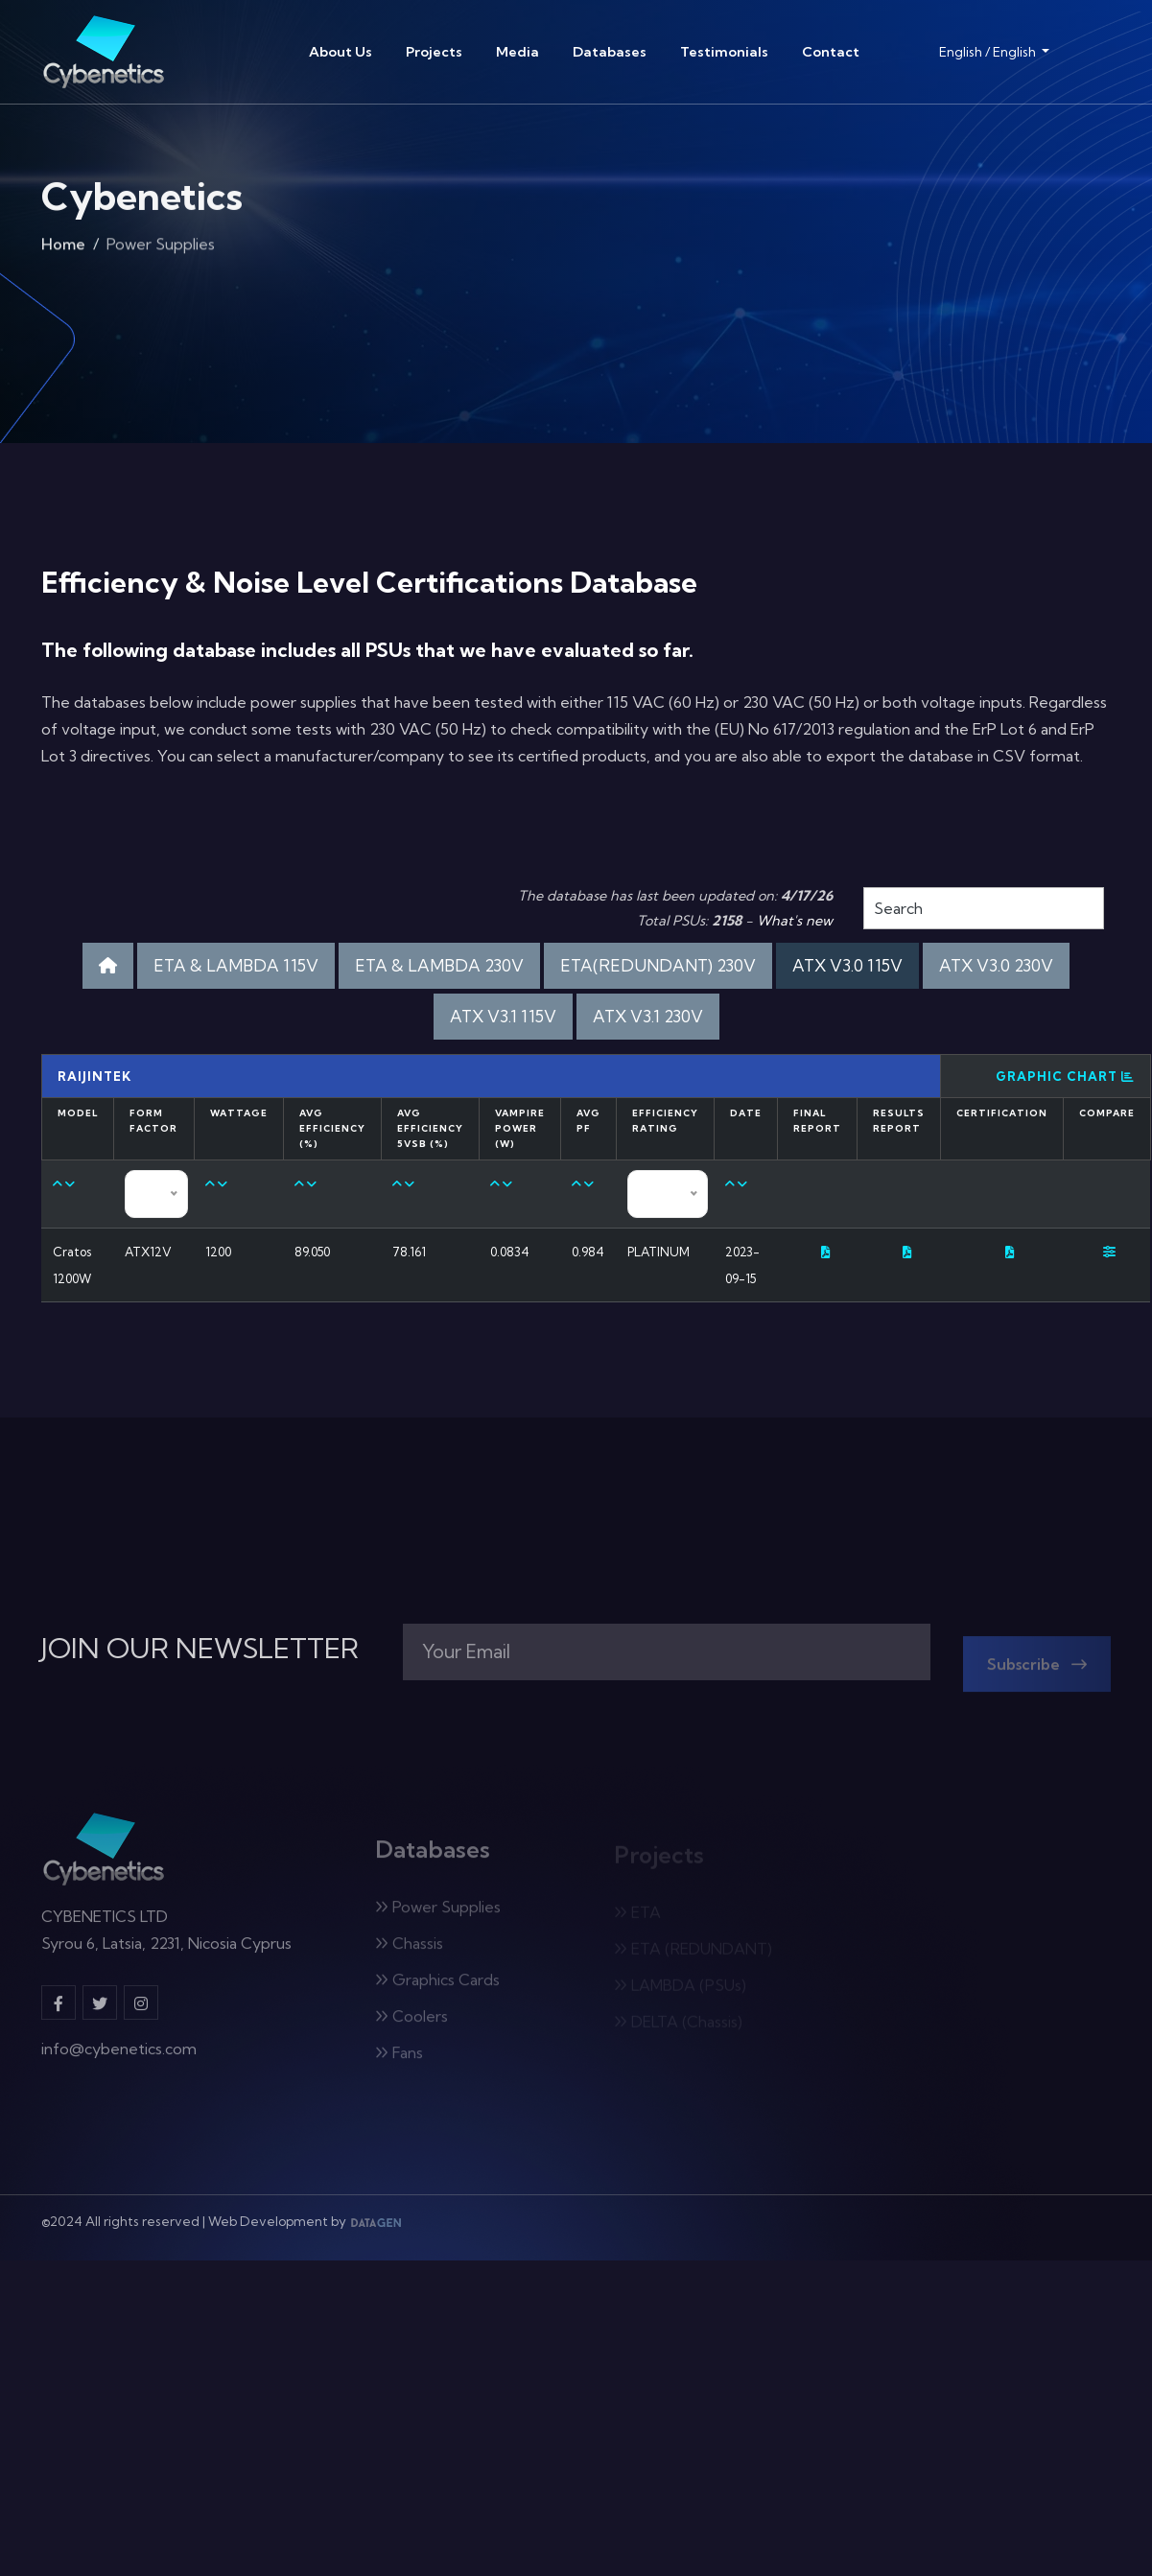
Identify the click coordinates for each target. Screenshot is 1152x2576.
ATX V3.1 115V (503, 1016)
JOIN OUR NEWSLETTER (200, 1648)
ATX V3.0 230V (996, 965)
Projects (434, 51)
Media (517, 51)
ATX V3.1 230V (648, 1016)
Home (63, 248)
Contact (830, 51)
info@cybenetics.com (119, 2058)
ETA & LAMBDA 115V (235, 965)
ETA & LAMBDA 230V (439, 965)
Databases (610, 51)
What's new (795, 920)
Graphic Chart (1065, 1076)
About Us (340, 51)
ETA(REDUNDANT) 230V (658, 965)
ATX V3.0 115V (847, 965)
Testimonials (724, 51)
